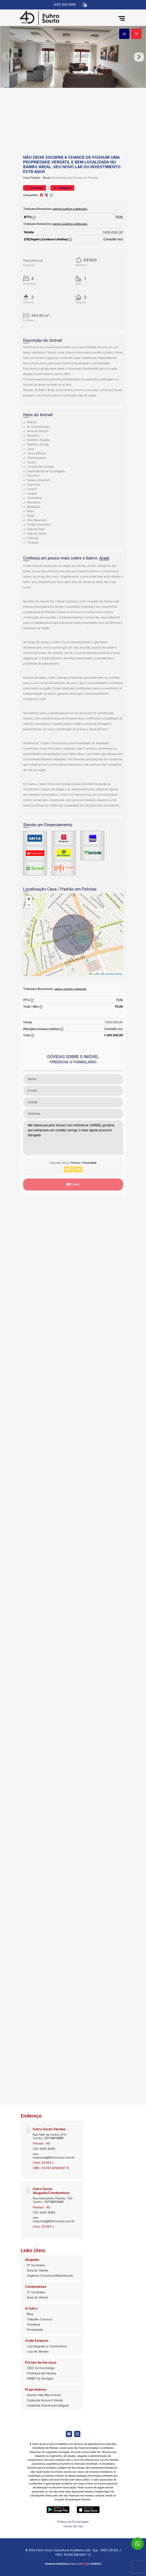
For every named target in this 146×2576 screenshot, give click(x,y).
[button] (84, 5)
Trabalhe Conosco (39, 2319)
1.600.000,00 (112, 232)
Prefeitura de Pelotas (41, 2373)
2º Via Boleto (36, 2265)
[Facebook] (69, 2434)
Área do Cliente (37, 2270)
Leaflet (94, 974)
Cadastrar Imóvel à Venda (45, 2400)
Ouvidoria (33, 2324)
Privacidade (35, 2329)
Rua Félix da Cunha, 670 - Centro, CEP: (50, 2136)
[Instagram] (77, 2434)
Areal (46, 178)
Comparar (62, 187)
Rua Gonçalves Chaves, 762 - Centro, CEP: (54, 2199)
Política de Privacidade (73, 2521)
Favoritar (34, 187)
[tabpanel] (73, 57)
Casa (26, 178)
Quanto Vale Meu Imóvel (44, 2395)
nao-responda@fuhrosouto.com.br (54, 2155)
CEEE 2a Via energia (41, 2368)
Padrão (35, 178)
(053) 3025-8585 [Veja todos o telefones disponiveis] (65, 4)
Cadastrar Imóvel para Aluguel (48, 2405)
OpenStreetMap (113, 974)
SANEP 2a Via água (40, 2378)
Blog (30, 2314)
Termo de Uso (73, 2526)
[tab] (124, 34)
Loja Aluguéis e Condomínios (47, 2346)
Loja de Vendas (38, 2351)
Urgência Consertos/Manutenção (50, 2275)
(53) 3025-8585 (44, 2149)
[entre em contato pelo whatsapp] (134, 2540)
